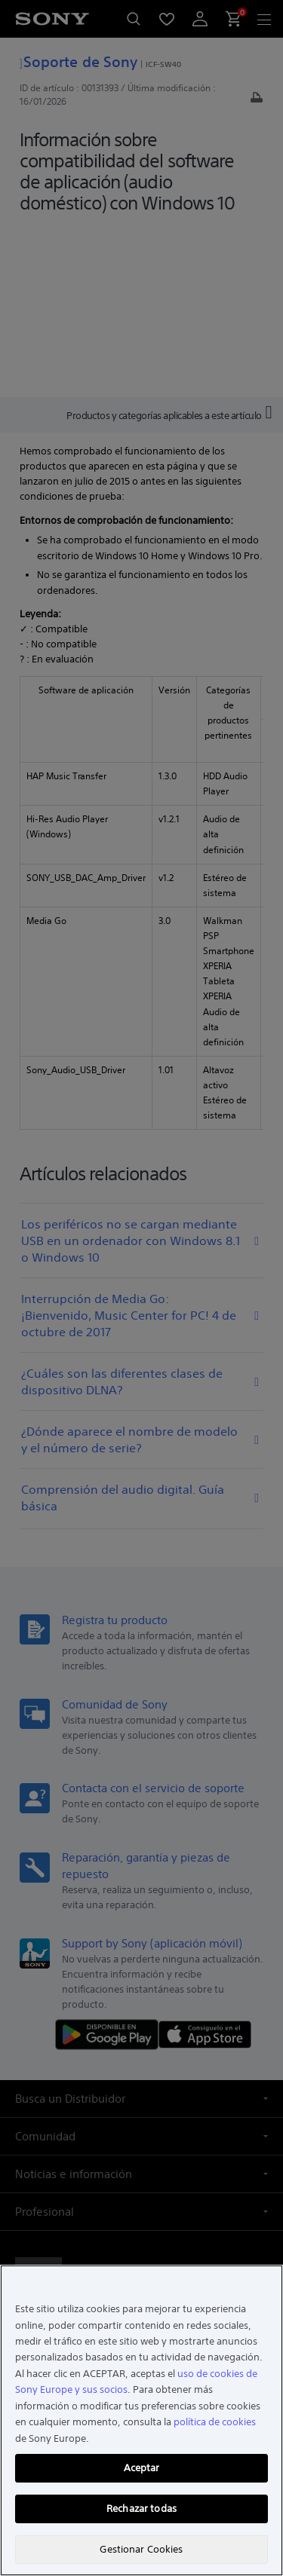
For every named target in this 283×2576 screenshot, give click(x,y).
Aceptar (142, 2467)
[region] (141, 2420)
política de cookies (215, 2421)
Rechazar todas (141, 2508)
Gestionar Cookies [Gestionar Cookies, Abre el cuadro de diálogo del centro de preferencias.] (141, 2549)
